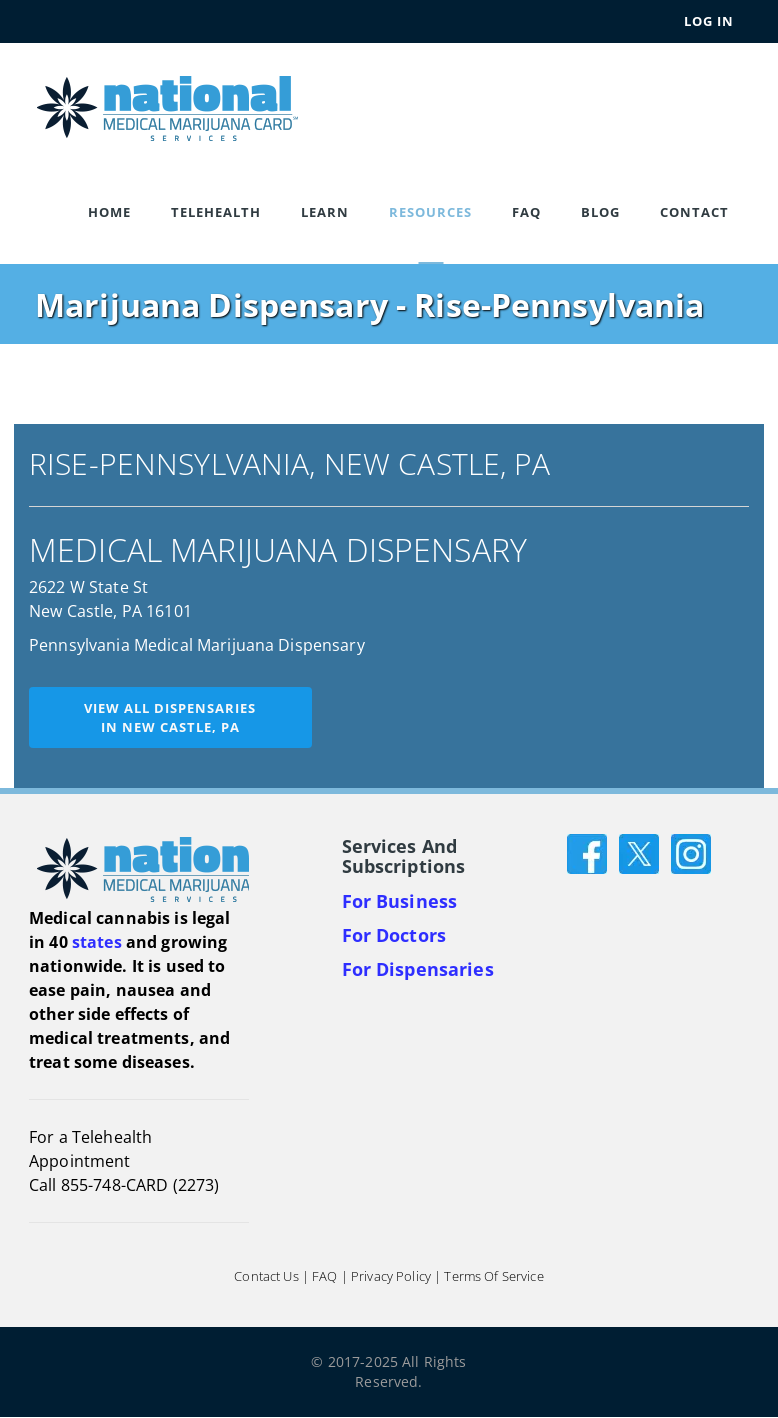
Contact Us (266, 1277)
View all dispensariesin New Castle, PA (170, 717)
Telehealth (216, 212)
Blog (600, 212)
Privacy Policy (391, 1277)
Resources (430, 212)
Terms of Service (493, 1277)
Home (109, 212)
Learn (325, 212)
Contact (694, 212)
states (97, 942)
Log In (709, 21)
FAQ (526, 212)
